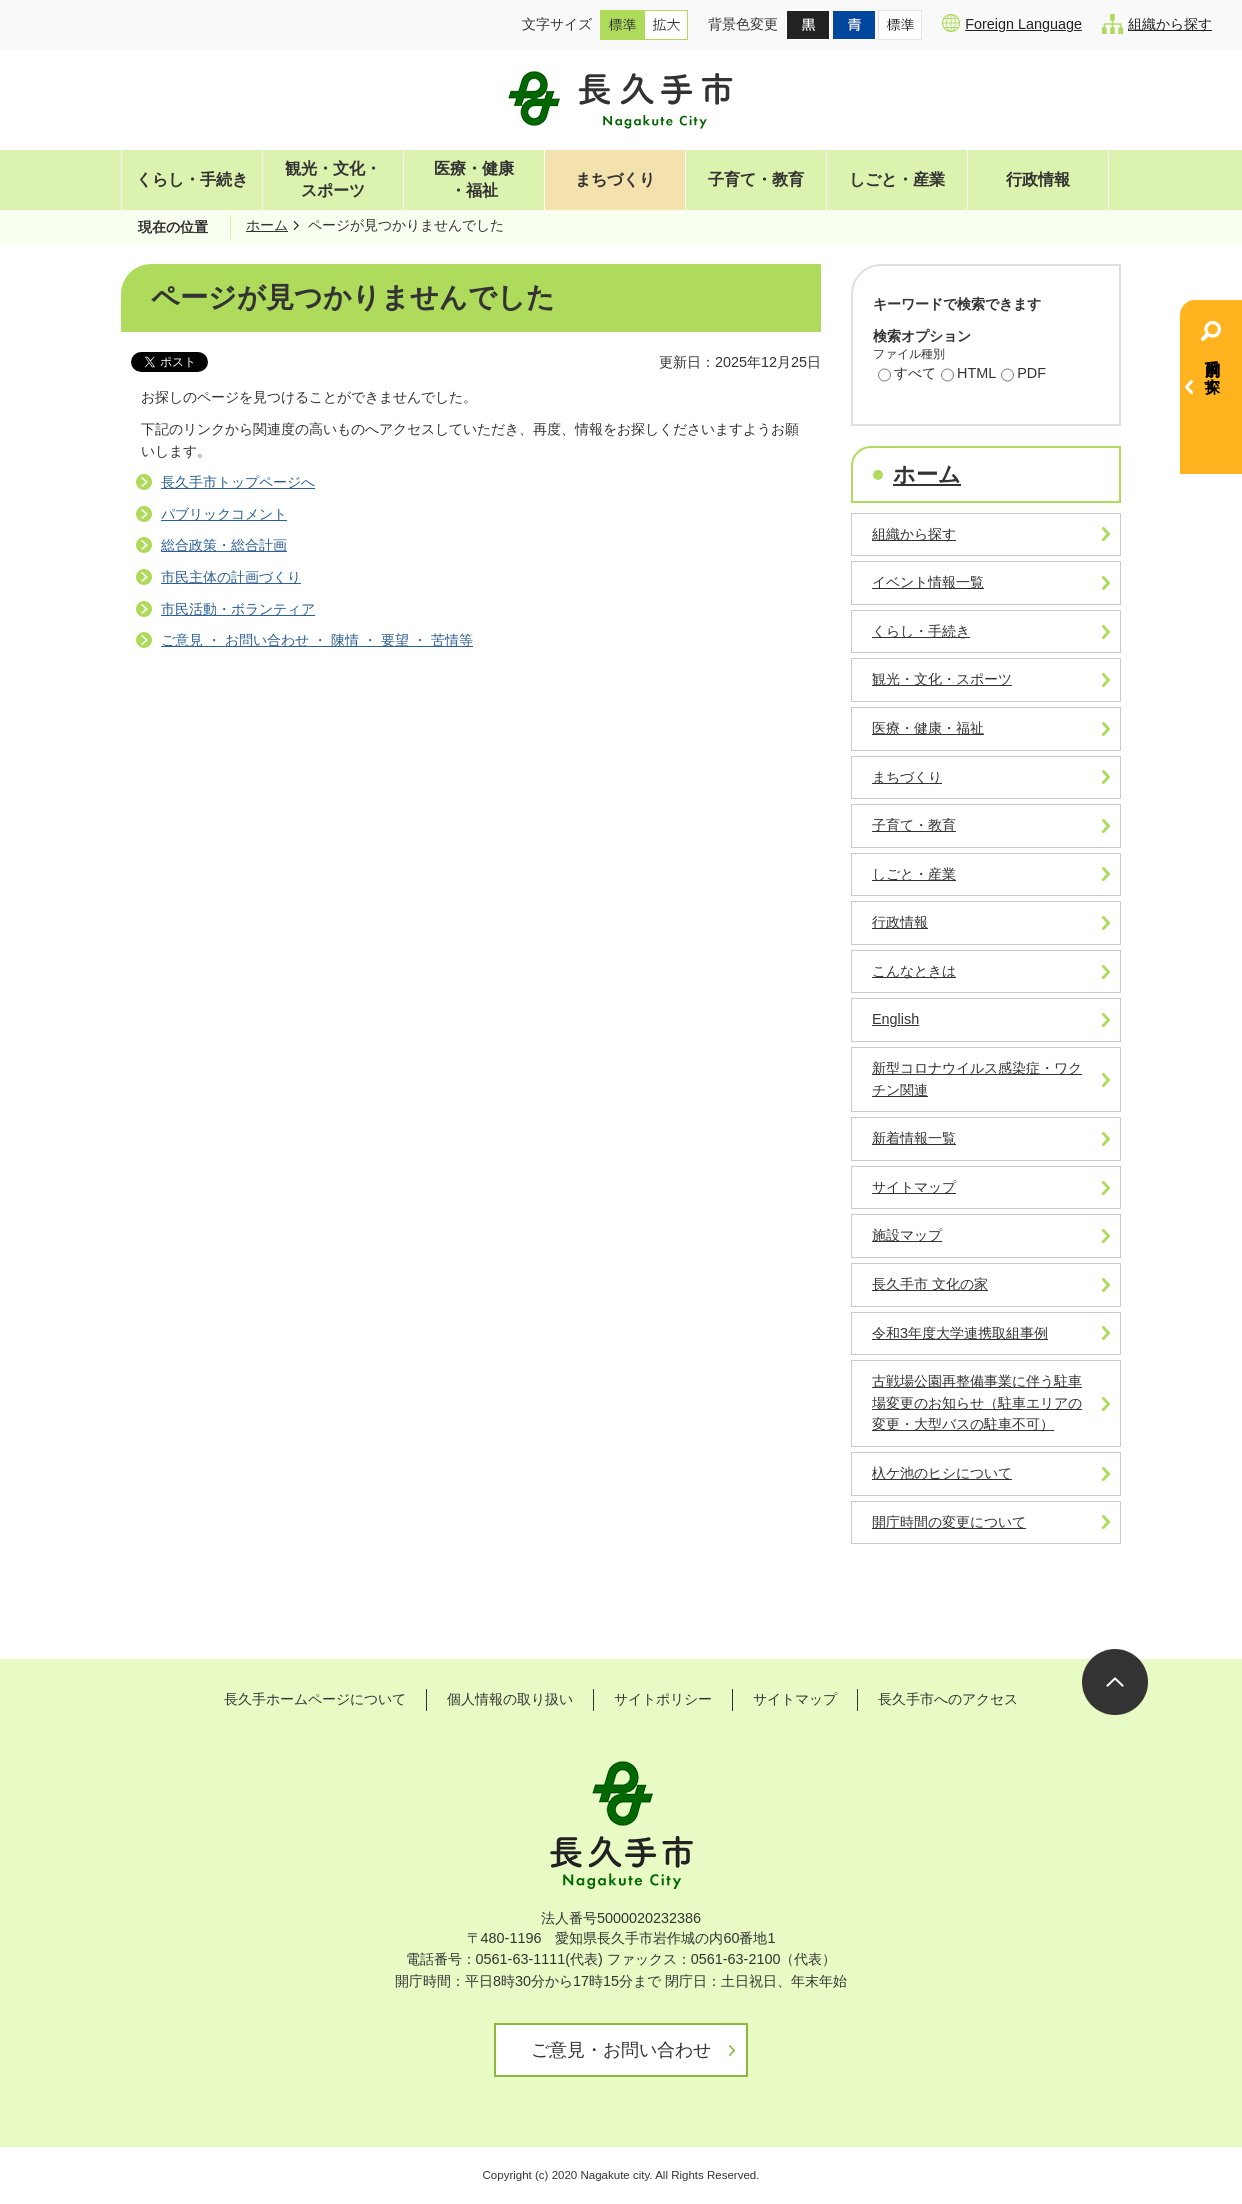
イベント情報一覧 (928, 582)
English (895, 1019)
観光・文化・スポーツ (333, 179)
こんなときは (914, 971)
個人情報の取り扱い (510, 1699)
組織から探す (1157, 24)
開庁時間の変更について (949, 1522)
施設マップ (907, 1235)
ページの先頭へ (1115, 1682)
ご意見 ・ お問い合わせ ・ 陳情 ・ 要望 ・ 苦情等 (317, 640)
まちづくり (615, 179)
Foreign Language (1012, 23)
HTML (968, 375)
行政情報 (1038, 179)
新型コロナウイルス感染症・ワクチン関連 (977, 1079)
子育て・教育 (756, 179)
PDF (1023, 375)
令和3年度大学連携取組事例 (960, 1333)
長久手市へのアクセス (948, 1699)
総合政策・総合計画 (224, 545)
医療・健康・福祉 (474, 179)
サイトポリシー (663, 1699)
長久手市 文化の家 (930, 1284)
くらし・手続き (192, 179)
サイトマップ (914, 1187)
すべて (907, 375)
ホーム (267, 225)
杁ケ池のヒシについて (942, 1473)
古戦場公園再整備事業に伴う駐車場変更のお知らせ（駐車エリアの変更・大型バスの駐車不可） (977, 1402)
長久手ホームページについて (315, 1699)
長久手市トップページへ (238, 482)
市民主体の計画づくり (231, 577)
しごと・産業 (897, 179)
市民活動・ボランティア (238, 609)
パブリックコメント (224, 514)
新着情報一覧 (914, 1138)
